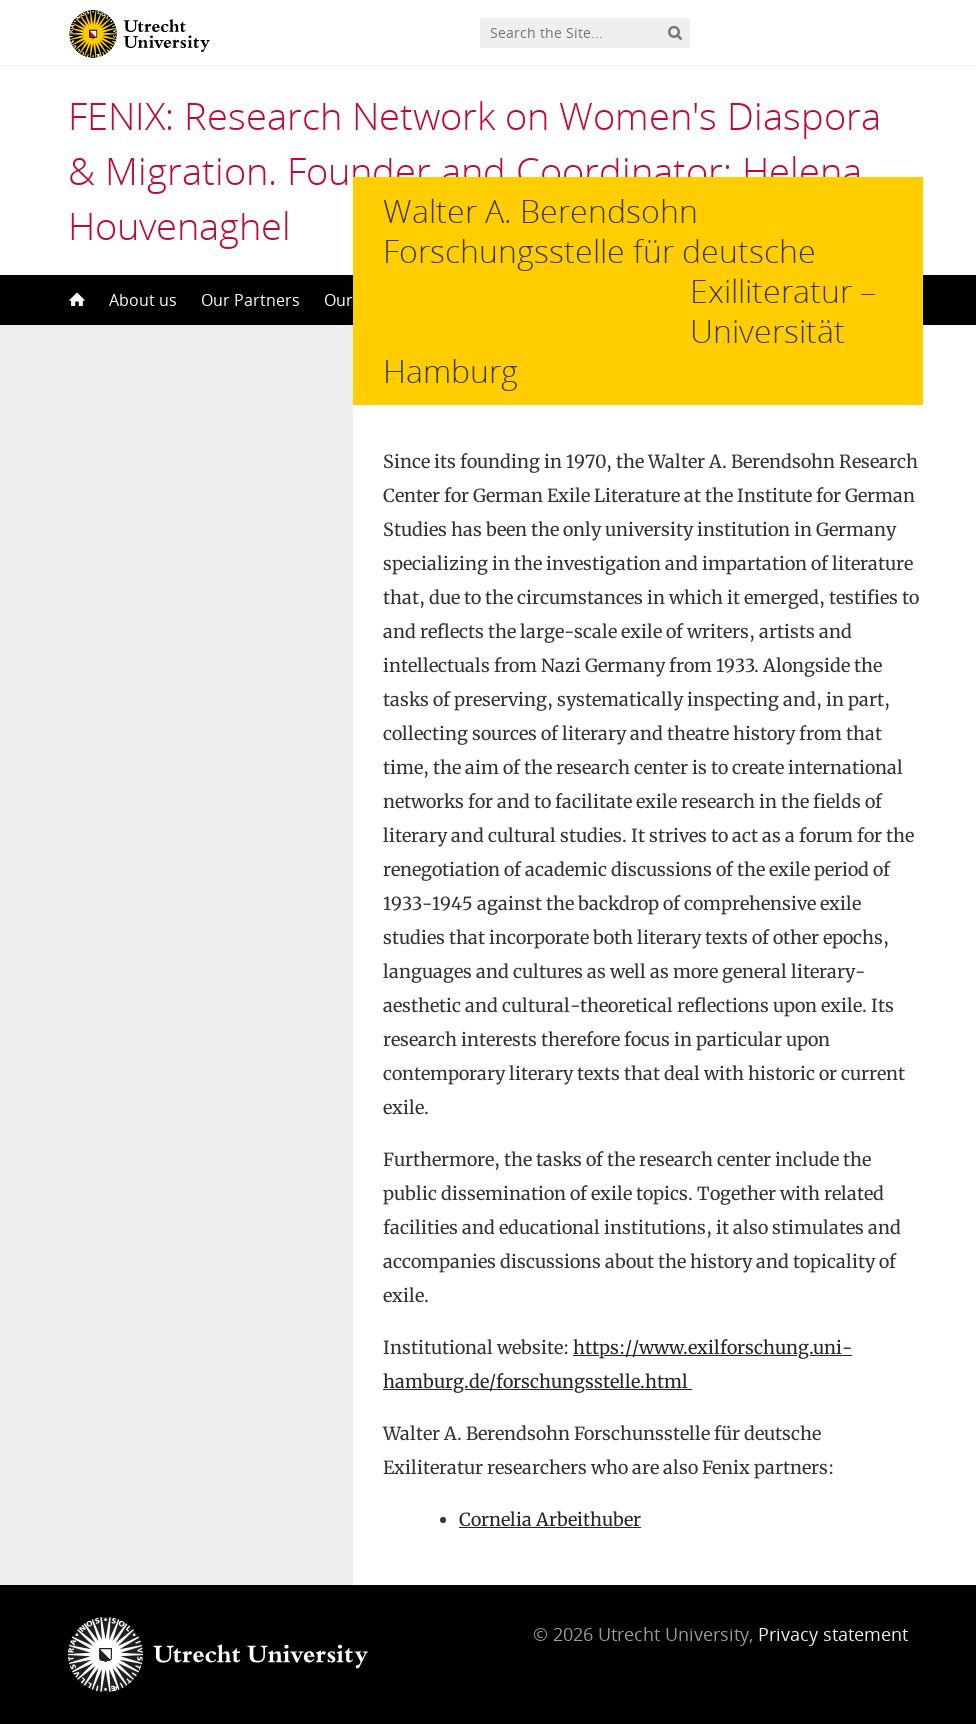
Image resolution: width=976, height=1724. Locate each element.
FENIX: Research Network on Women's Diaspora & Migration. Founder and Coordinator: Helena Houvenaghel (474, 170)
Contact (648, 300)
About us (143, 300)
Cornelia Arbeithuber (550, 1587)
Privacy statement (833, 1702)
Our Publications (387, 300)
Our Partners (250, 300)
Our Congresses (534, 300)
